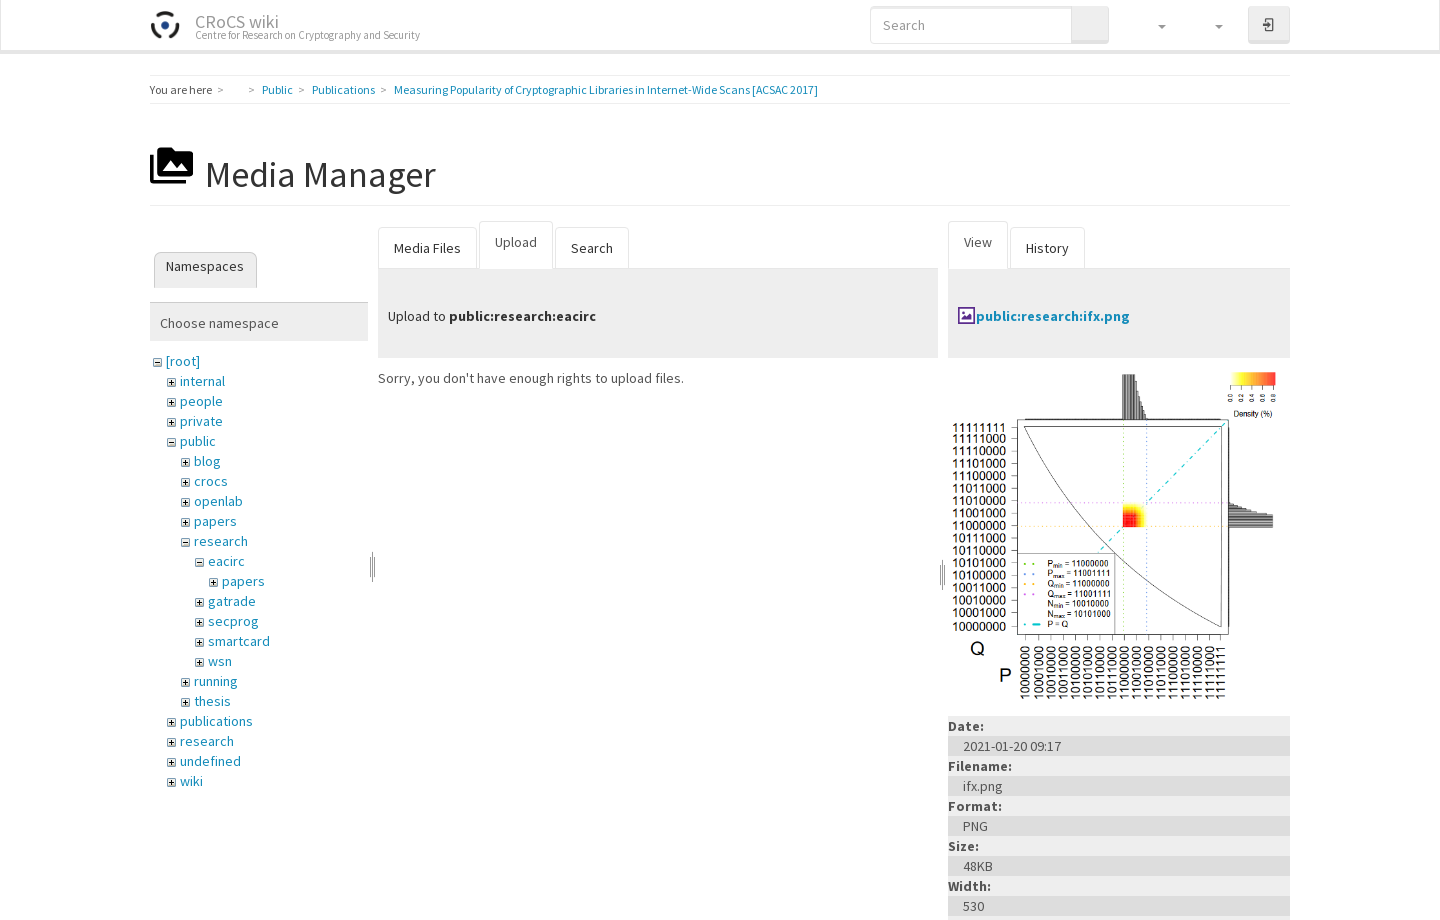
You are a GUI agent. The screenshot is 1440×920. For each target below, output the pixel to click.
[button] (1152, 25)
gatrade (232, 601)
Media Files (427, 248)
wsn (220, 661)
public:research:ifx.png (1053, 316)
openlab (218, 501)
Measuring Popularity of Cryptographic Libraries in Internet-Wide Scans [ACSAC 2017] (606, 89)
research (221, 541)
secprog (233, 621)
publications (216, 721)
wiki (191, 781)
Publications (343, 89)
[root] (183, 361)
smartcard (239, 641)
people (201, 401)
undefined (210, 761)
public (198, 441)
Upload (516, 242)
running (216, 681)
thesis (212, 701)
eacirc (226, 561)
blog (207, 461)
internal (202, 381)
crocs (211, 481)
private (201, 421)
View (978, 242)
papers (215, 521)
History (1047, 248)
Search (592, 248)
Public (277, 89)
